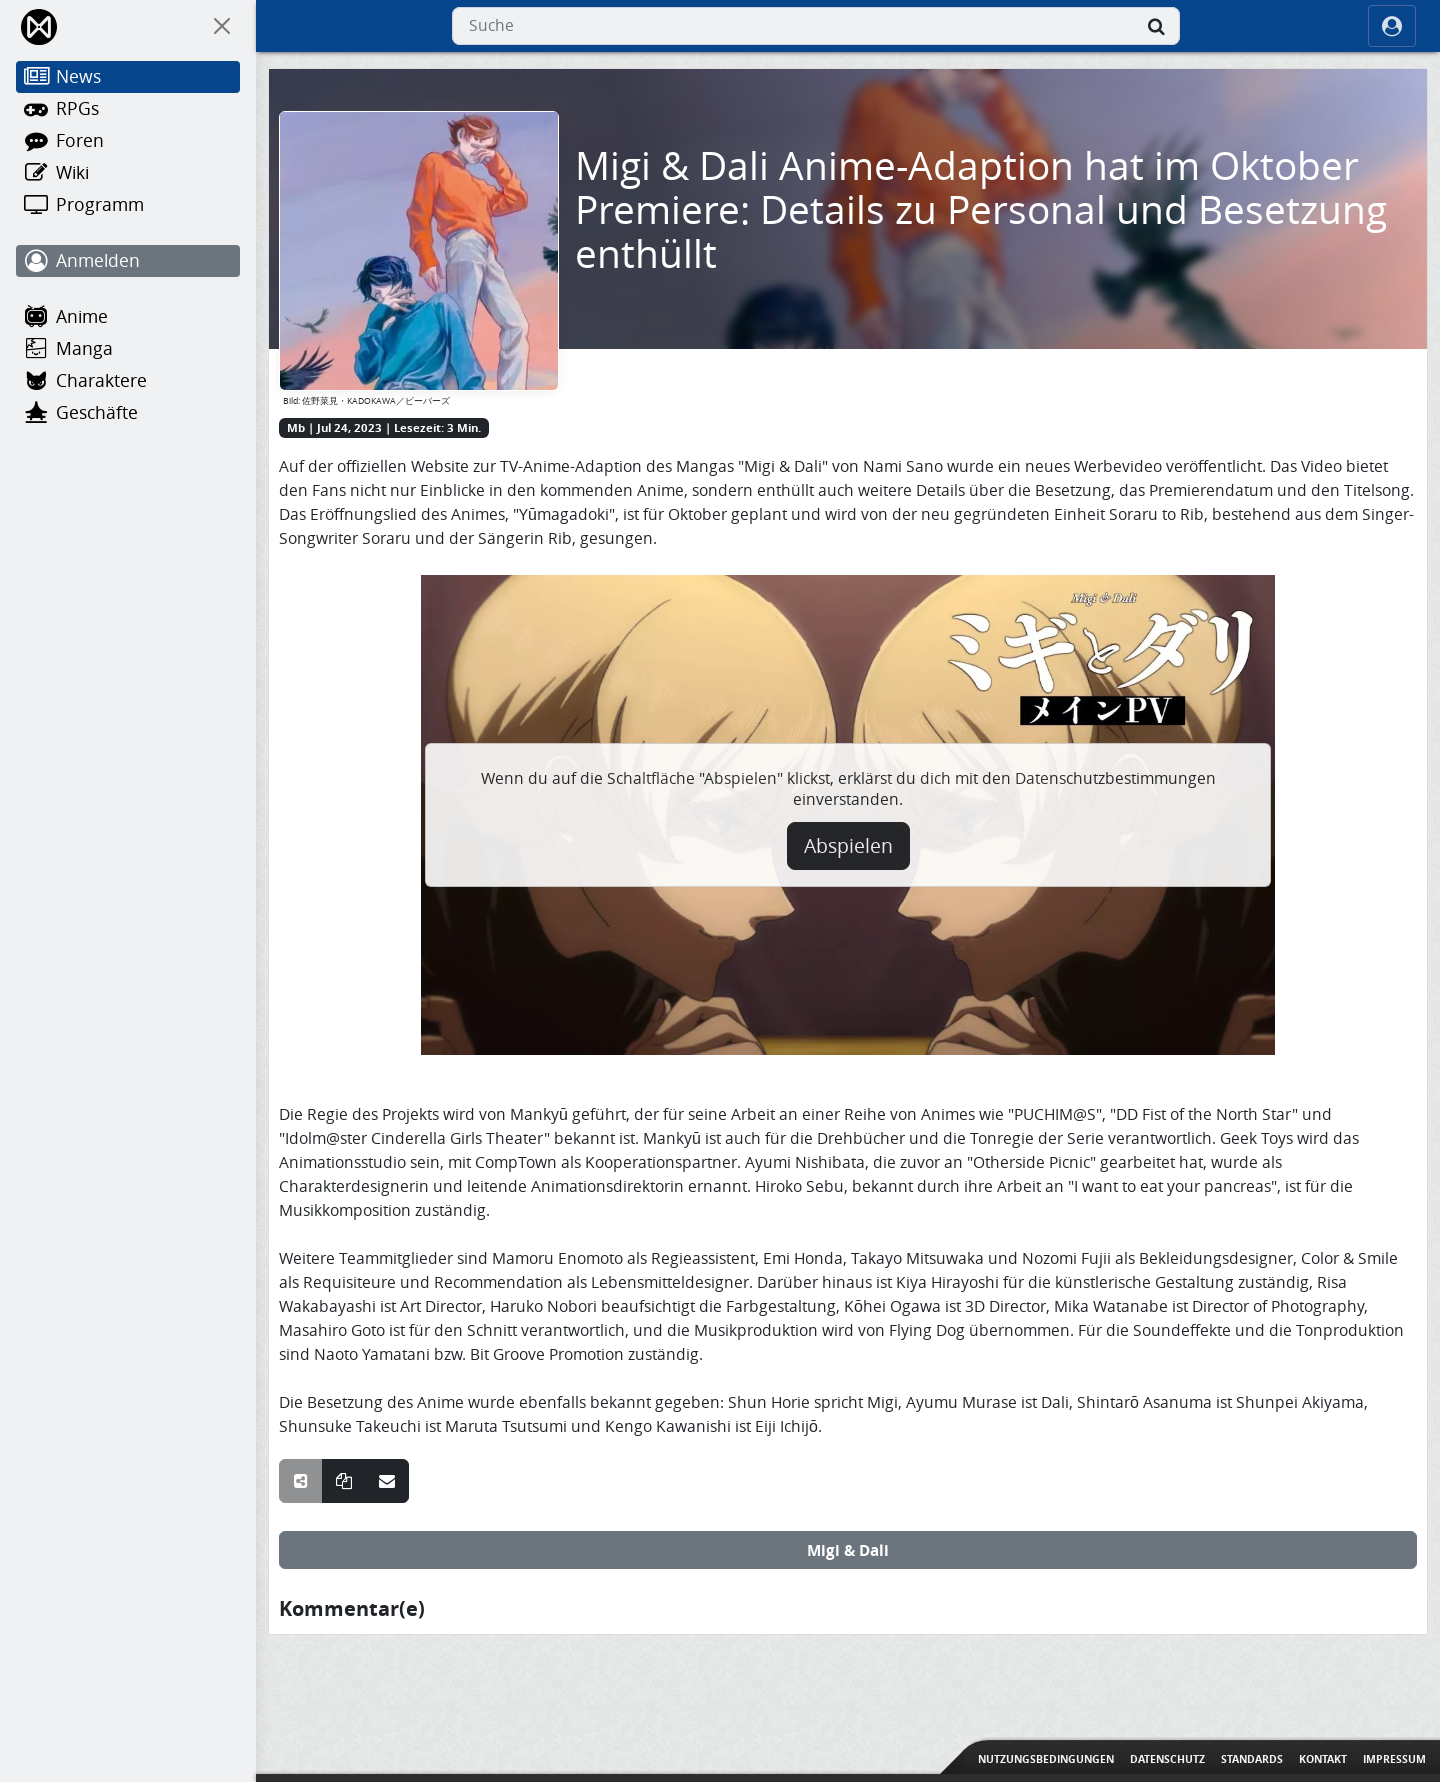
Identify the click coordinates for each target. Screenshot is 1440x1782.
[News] (128, 77)
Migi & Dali (848, 1550)
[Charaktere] (128, 381)
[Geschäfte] (128, 413)
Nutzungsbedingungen (1046, 1759)
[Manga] (128, 349)
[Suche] (1156, 26)
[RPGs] (128, 109)
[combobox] (816, 26)
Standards (1252, 1759)
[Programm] (128, 205)
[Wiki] (128, 173)
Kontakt (1323, 1759)
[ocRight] (1392, 26)
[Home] (40, 26)
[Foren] (128, 141)
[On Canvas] (222, 26)
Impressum (1394, 1759)
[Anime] (128, 317)
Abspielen (848, 846)
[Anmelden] (128, 261)
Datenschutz (1167, 1759)
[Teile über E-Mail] (387, 1481)
